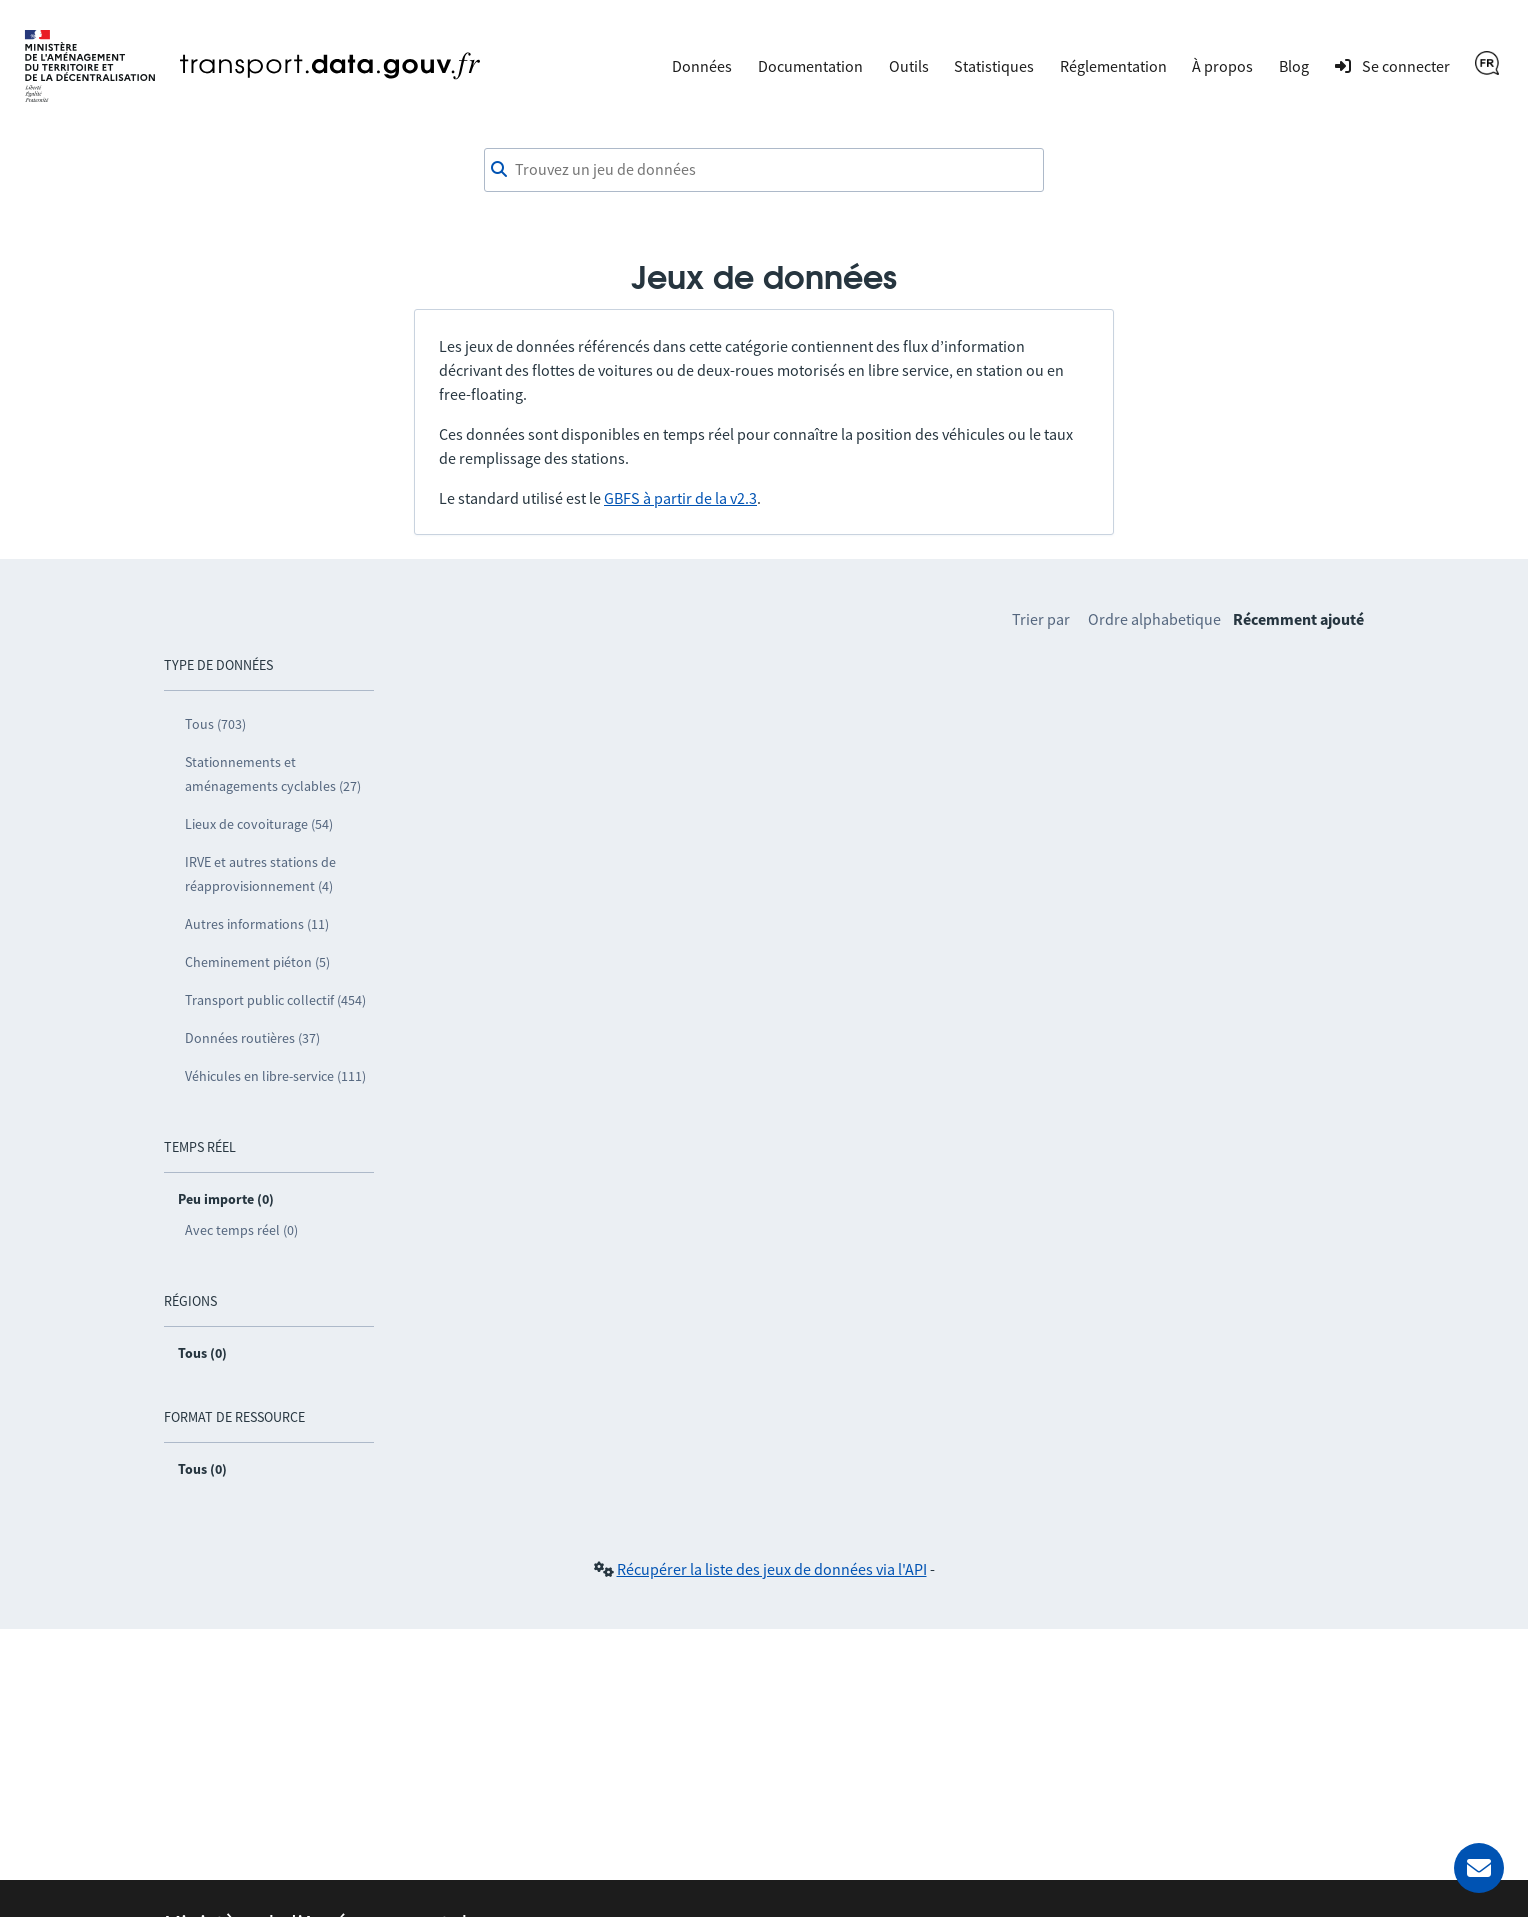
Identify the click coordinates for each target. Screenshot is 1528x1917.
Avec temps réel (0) (241, 1230)
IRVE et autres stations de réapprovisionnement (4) (260, 874)
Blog (1294, 66)
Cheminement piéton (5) (257, 962)
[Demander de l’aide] (1479, 1868)
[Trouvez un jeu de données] (764, 170)
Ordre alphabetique (1154, 619)
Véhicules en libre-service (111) (275, 1076)
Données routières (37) (252, 1038)
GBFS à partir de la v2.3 (680, 498)
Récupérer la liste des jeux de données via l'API (772, 1569)
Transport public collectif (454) (275, 1000)
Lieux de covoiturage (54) (259, 824)
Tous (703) (215, 724)
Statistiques (994, 66)
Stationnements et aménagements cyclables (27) (273, 774)
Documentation (810, 66)
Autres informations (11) (257, 924)
